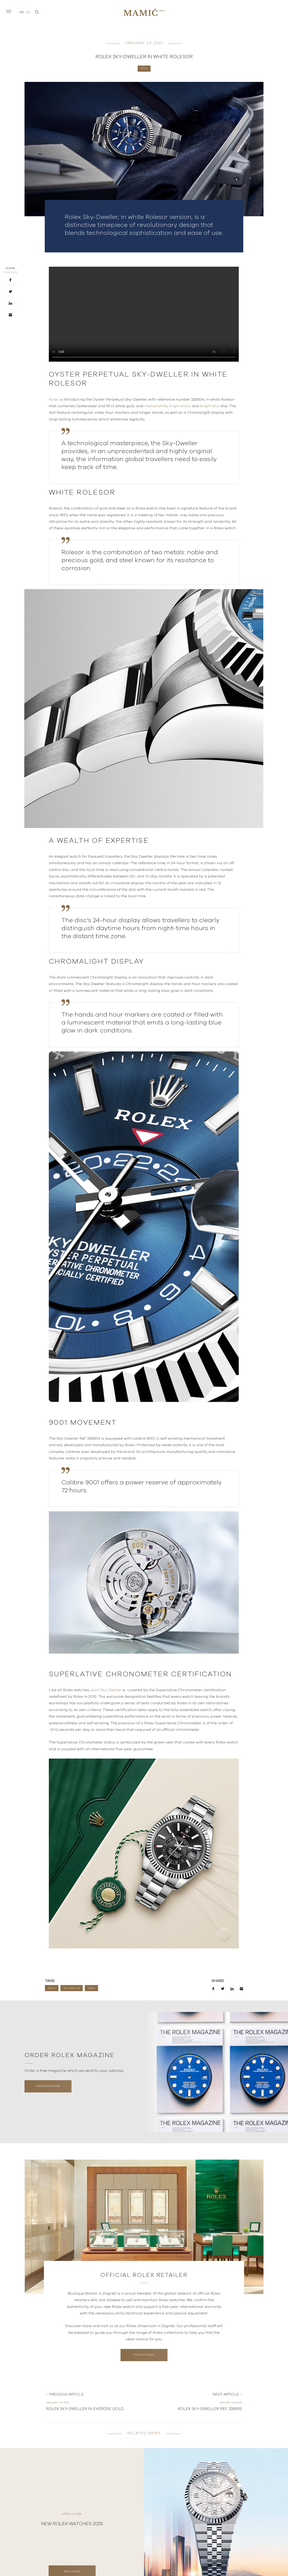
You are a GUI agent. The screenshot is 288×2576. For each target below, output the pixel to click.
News (144, 68)
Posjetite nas (144, 2356)
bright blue (212, 406)
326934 (91, 1988)
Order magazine (49, 2086)
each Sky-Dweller (107, 1690)
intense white (156, 406)
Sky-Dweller (72, 1988)
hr (21, 12)
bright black (181, 406)
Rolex (54, 399)
